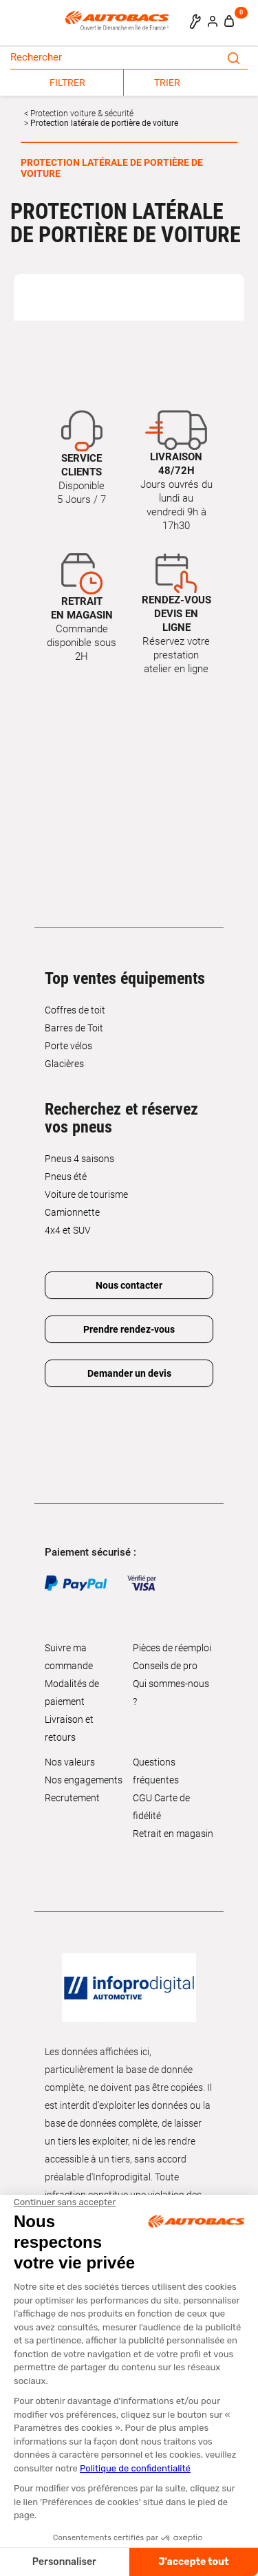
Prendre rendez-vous (129, 1329)
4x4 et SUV (68, 1230)
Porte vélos (68, 1045)
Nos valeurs (70, 1762)
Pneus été (66, 1176)
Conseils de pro (165, 1665)
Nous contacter (129, 1285)
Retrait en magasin (173, 1833)
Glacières (64, 1063)
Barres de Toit (74, 1027)
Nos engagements (83, 1779)
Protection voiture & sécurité (80, 113)
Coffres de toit (75, 1010)
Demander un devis (129, 1373)
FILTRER (67, 82)
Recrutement (72, 1797)
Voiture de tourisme (86, 1194)
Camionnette (72, 1212)
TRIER (167, 82)
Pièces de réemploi (172, 1647)
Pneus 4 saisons (79, 1158)
